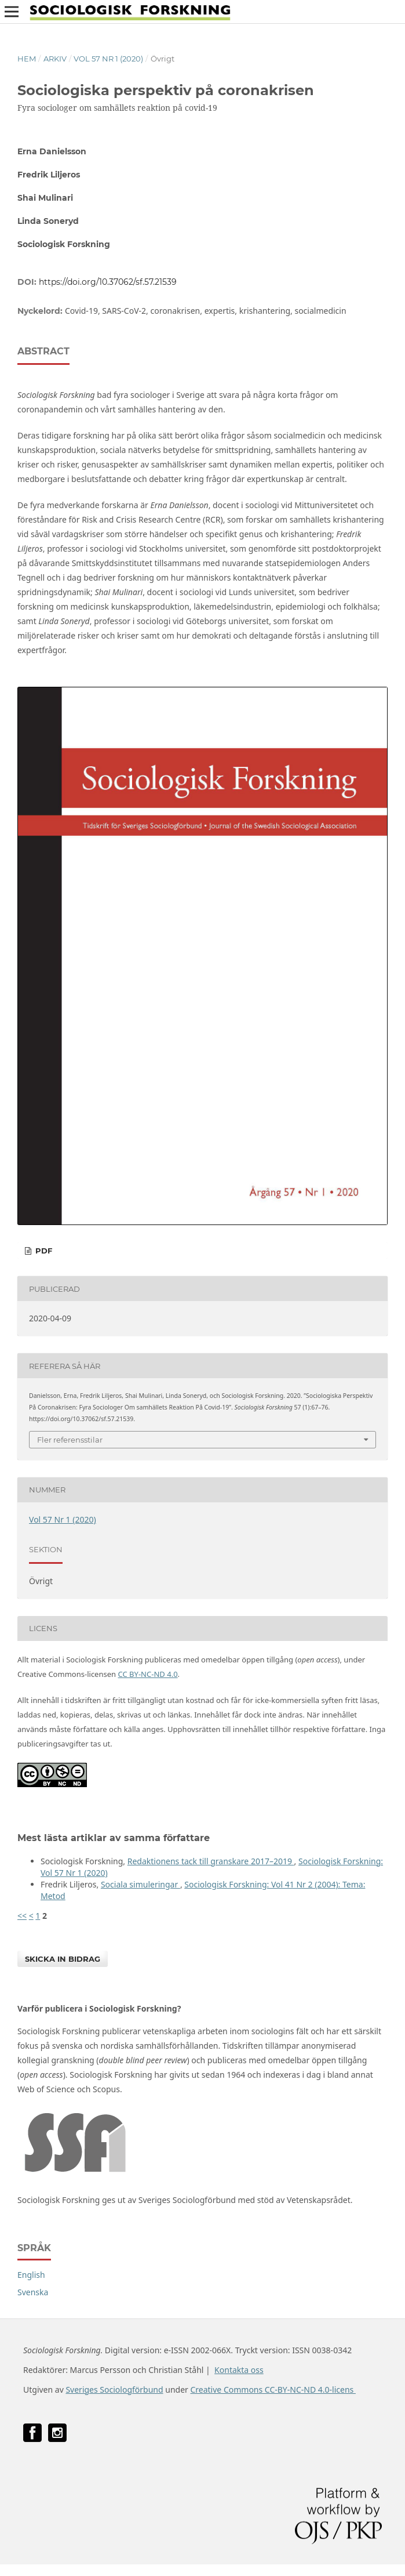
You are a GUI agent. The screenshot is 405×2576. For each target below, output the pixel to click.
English (31, 2274)
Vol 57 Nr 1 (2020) (108, 58)
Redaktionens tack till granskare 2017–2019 (210, 1861)
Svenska (32, 2292)
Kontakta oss (239, 2369)
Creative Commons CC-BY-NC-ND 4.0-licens (272, 2389)
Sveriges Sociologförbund (114, 2389)
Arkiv (55, 58)
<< (22, 1915)
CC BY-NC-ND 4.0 (148, 1674)
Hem (26, 58)
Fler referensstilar (70, 1439)
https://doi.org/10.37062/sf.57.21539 (108, 282)
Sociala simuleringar (140, 1884)
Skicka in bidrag (62, 1958)
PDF (42, 1250)
